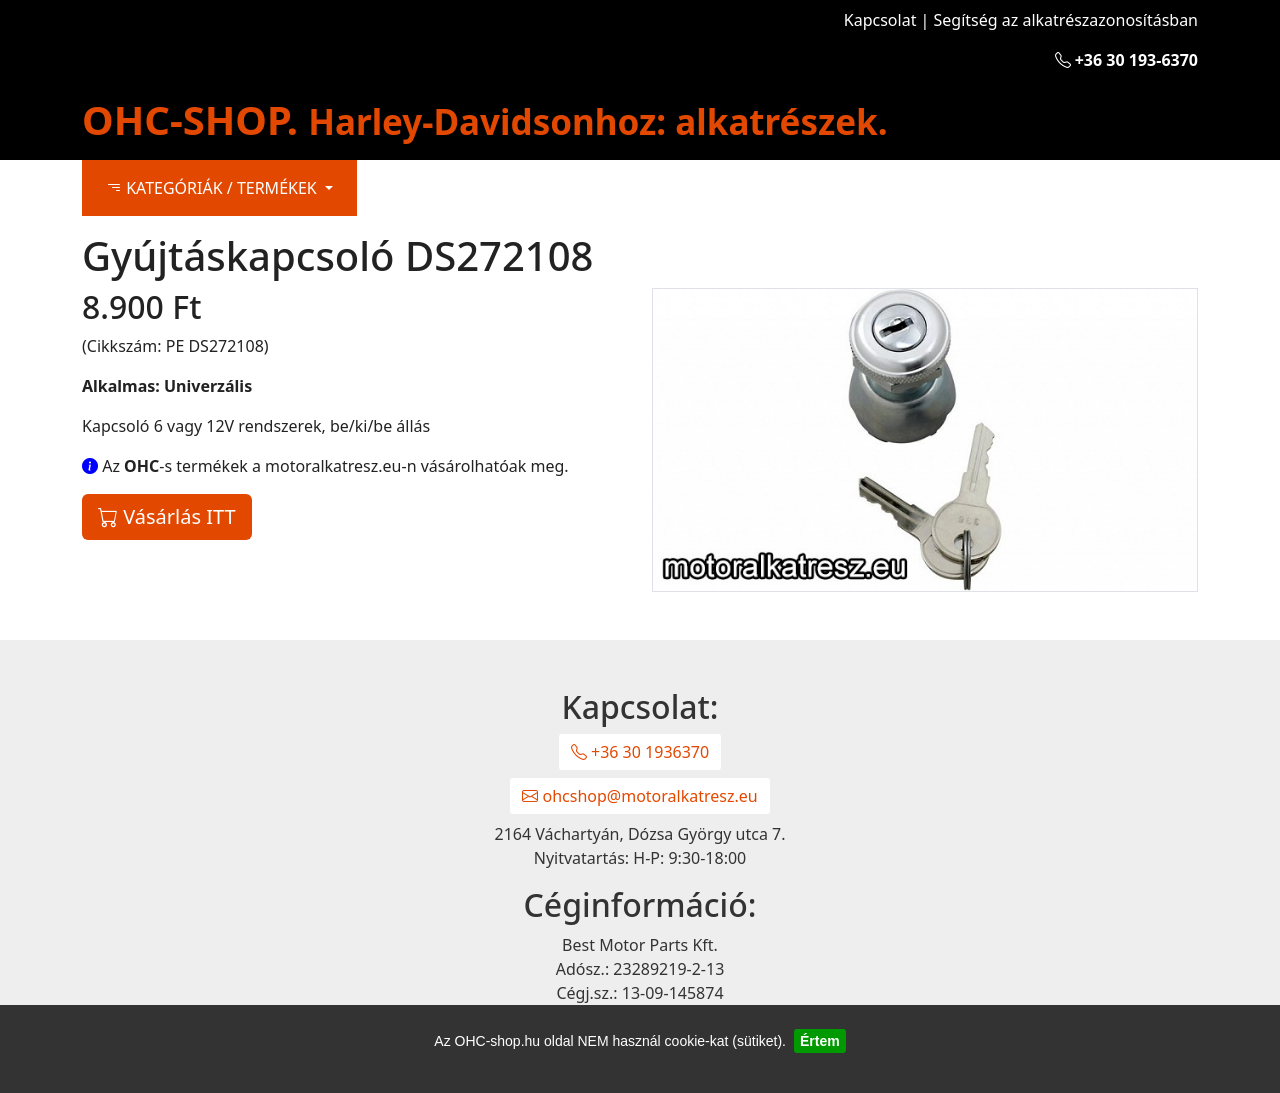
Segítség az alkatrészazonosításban (1066, 20)
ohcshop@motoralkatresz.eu (639, 796)
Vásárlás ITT (167, 516)
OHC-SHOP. (485, 119)
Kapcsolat (880, 20)
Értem (820, 1041)
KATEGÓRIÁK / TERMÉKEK (213, 188)
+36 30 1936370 (640, 752)
